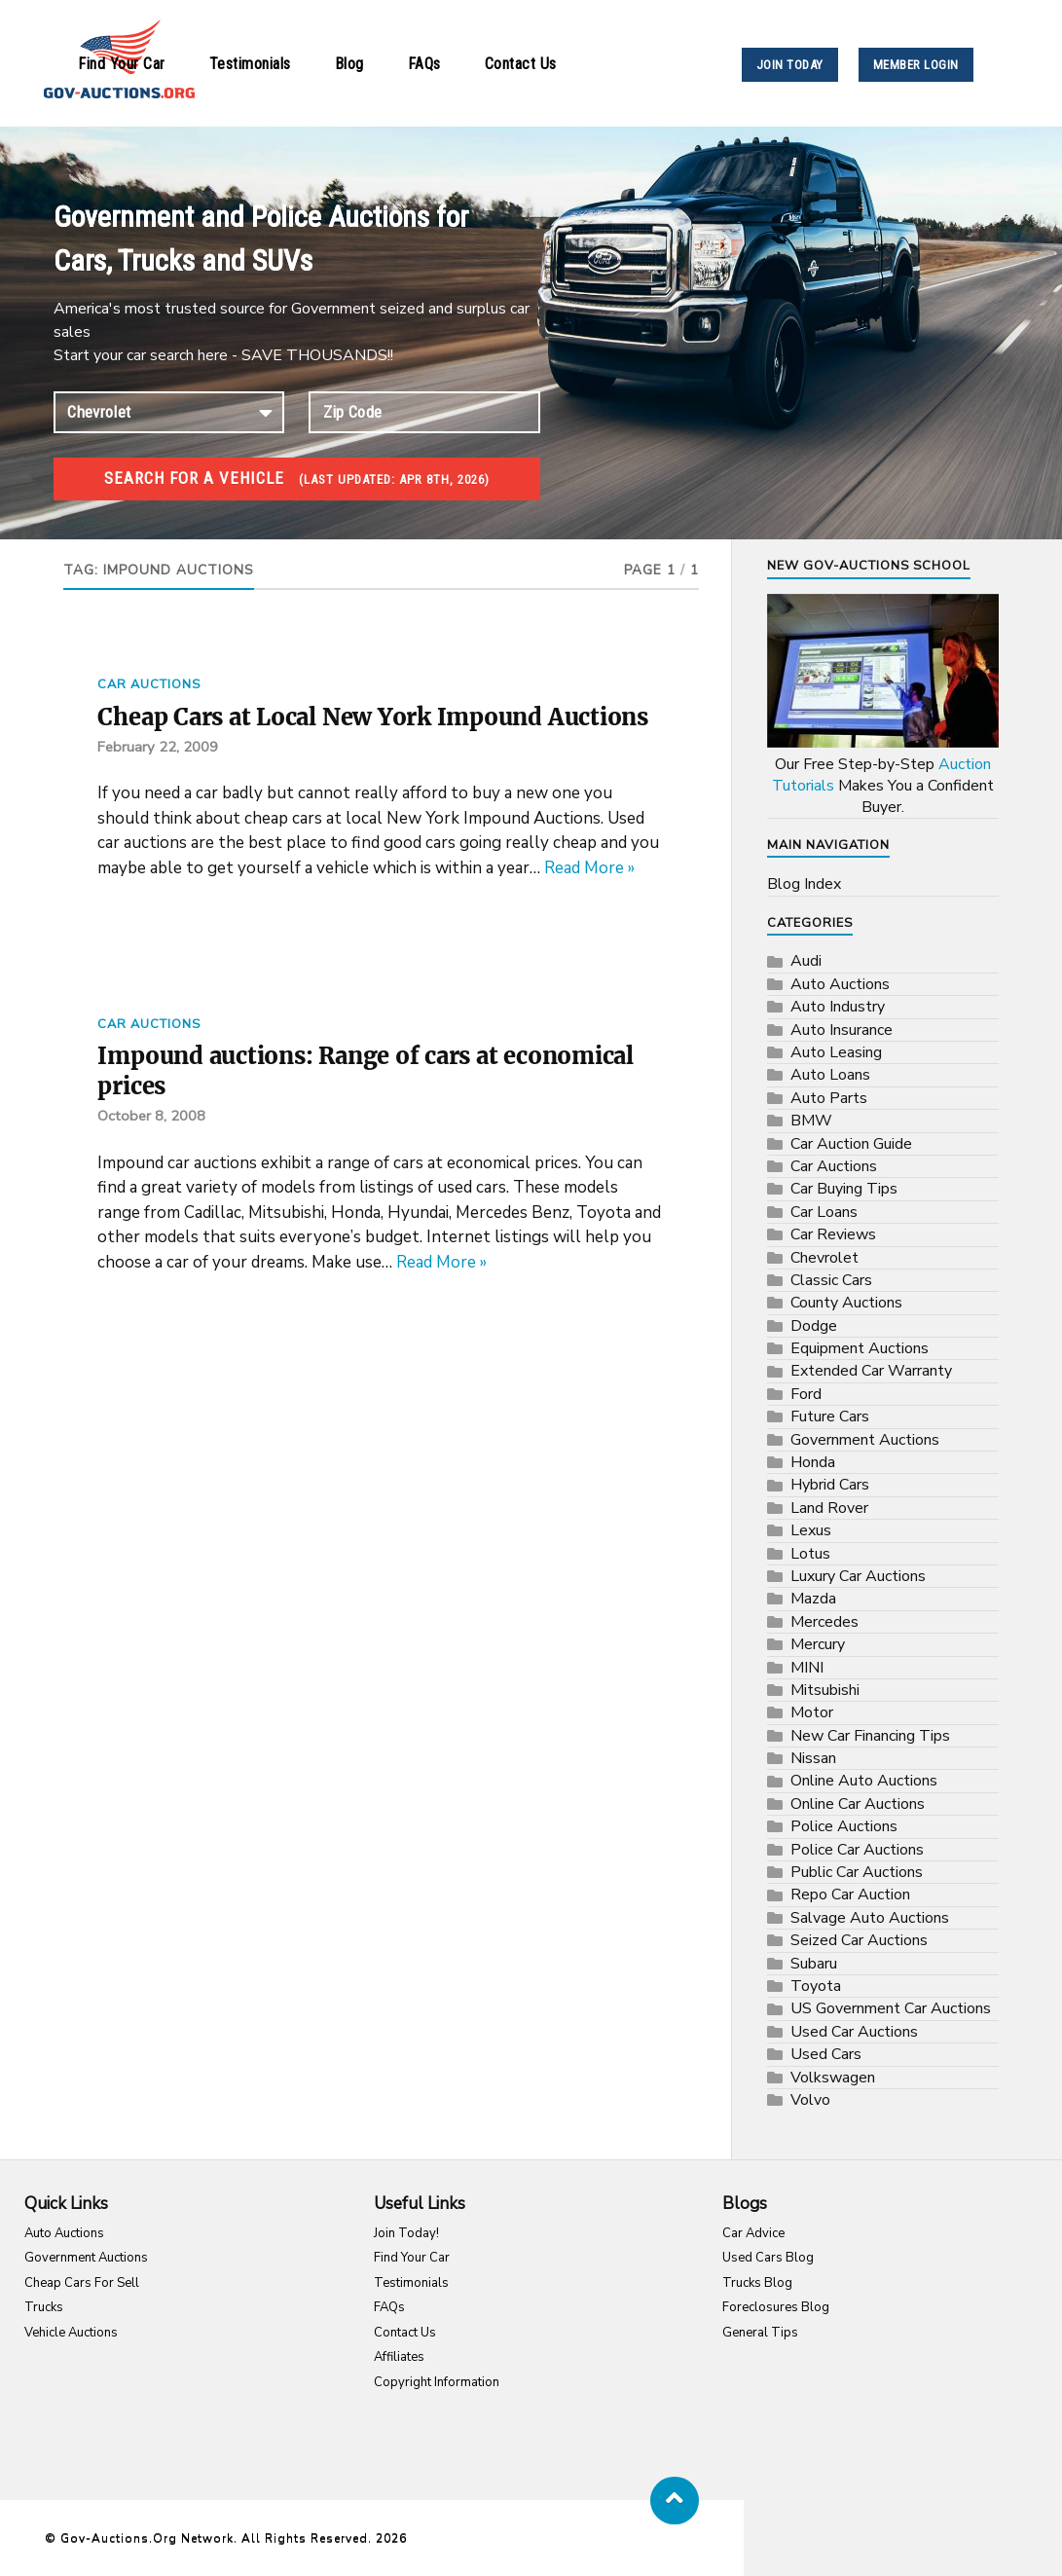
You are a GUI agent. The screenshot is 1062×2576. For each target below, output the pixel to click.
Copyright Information (436, 2382)
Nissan (813, 1758)
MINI (807, 1667)
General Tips (760, 2332)
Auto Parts (828, 1098)
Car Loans (824, 1212)
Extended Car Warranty (871, 1370)
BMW (811, 1120)
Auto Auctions (840, 984)
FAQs (424, 64)
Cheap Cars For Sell (81, 2283)
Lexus (810, 1530)
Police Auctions (843, 1826)
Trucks (43, 2307)
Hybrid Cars (829, 1484)
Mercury (817, 1644)
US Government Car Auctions (890, 2008)
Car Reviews (833, 1234)
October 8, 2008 (152, 1158)
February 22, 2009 (158, 782)
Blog (349, 64)
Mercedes (824, 1622)
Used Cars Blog (768, 2257)
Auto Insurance (841, 1030)
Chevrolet (824, 1258)
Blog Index (804, 884)
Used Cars (825, 2054)
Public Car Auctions (856, 1872)
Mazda (813, 1598)
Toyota (815, 1986)
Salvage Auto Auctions (869, 1918)
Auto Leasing (836, 1052)
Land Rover (829, 1508)
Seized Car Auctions (859, 1940)
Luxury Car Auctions (858, 1576)
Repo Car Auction (850, 1894)
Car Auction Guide (851, 1144)
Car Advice (753, 2233)
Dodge (813, 1326)
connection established (169, 412)
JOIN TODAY (790, 64)
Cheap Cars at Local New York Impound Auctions (337, 735)
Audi (806, 961)
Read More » (589, 904)
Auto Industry (837, 1006)
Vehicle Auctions (71, 2332)
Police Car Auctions (857, 1849)
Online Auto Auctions (863, 1780)
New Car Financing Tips (870, 1736)
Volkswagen (832, 2077)
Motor (811, 1712)
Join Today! (406, 2233)
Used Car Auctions (854, 2031)
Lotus (810, 1553)
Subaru (813, 1963)
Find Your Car (121, 64)
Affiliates (399, 2357)
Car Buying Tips (843, 1188)
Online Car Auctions (857, 1804)
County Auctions (846, 1302)
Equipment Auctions (859, 1348)
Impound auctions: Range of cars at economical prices (314, 1110)
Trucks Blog (757, 2283)
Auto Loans (830, 1075)
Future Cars (829, 1416)
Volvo (810, 2100)
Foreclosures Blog (775, 2307)
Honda (812, 1462)
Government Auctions (864, 1440)
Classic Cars (831, 1280)
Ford (806, 1394)
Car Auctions (149, 684)
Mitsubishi (825, 1690)
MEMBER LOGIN (916, 64)
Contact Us (521, 64)
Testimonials (250, 64)
